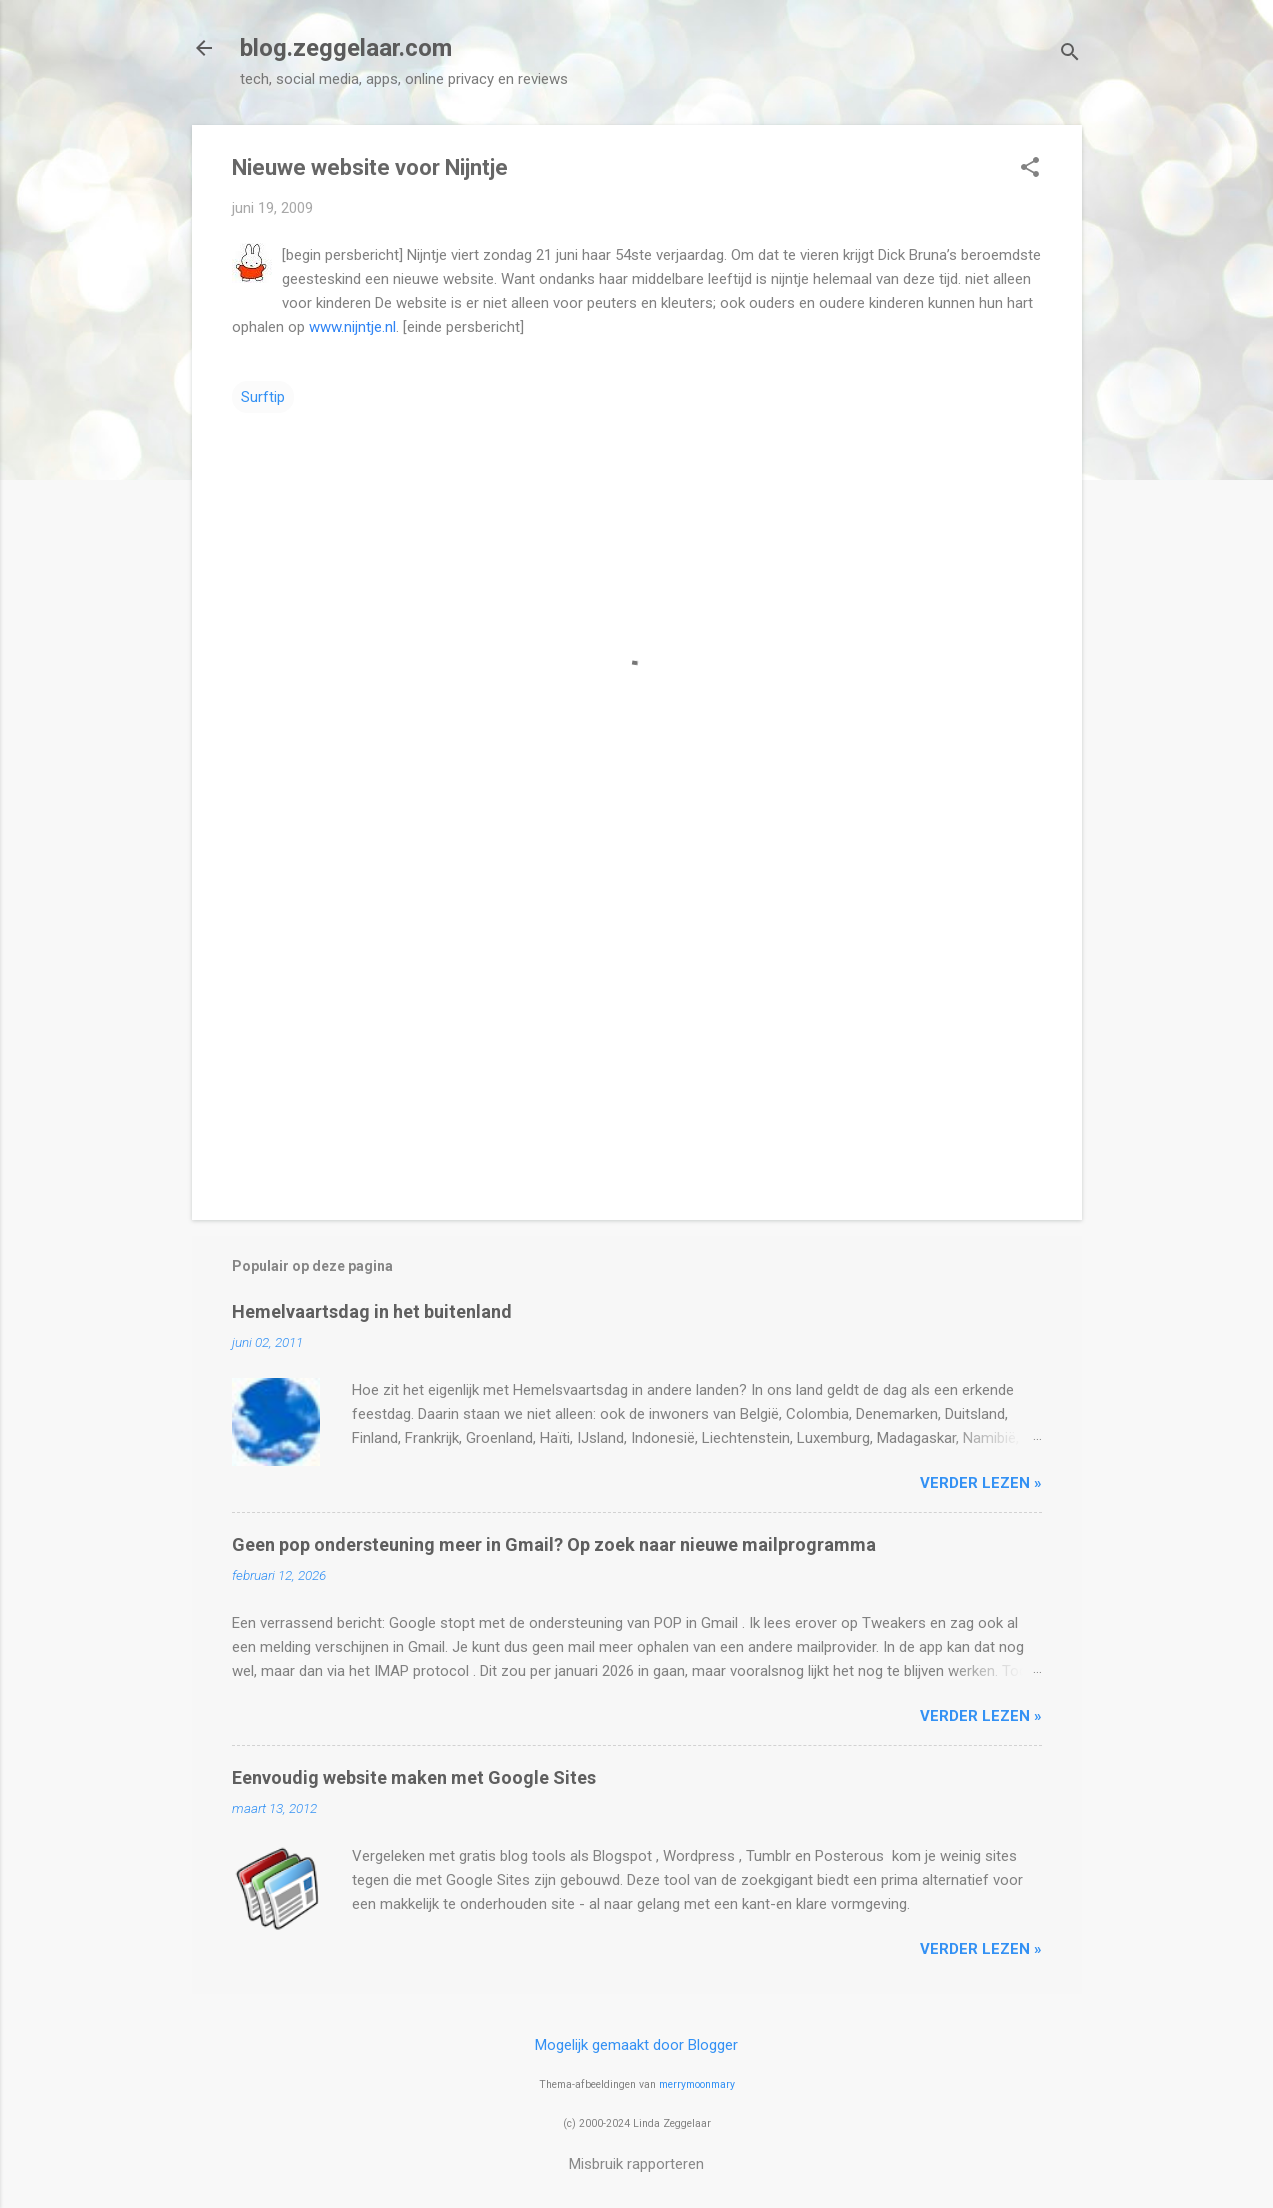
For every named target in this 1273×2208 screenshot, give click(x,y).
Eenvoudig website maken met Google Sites (414, 1777)
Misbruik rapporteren (636, 2164)
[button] (1030, 169)
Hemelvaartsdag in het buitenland (372, 1311)
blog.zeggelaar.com (346, 48)
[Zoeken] (1070, 54)
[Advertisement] (637, 1034)
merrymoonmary (697, 2084)
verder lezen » (981, 1483)
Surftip (263, 397)
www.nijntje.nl (352, 327)
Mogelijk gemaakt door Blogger (636, 2045)
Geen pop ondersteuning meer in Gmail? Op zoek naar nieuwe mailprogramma (554, 1544)
